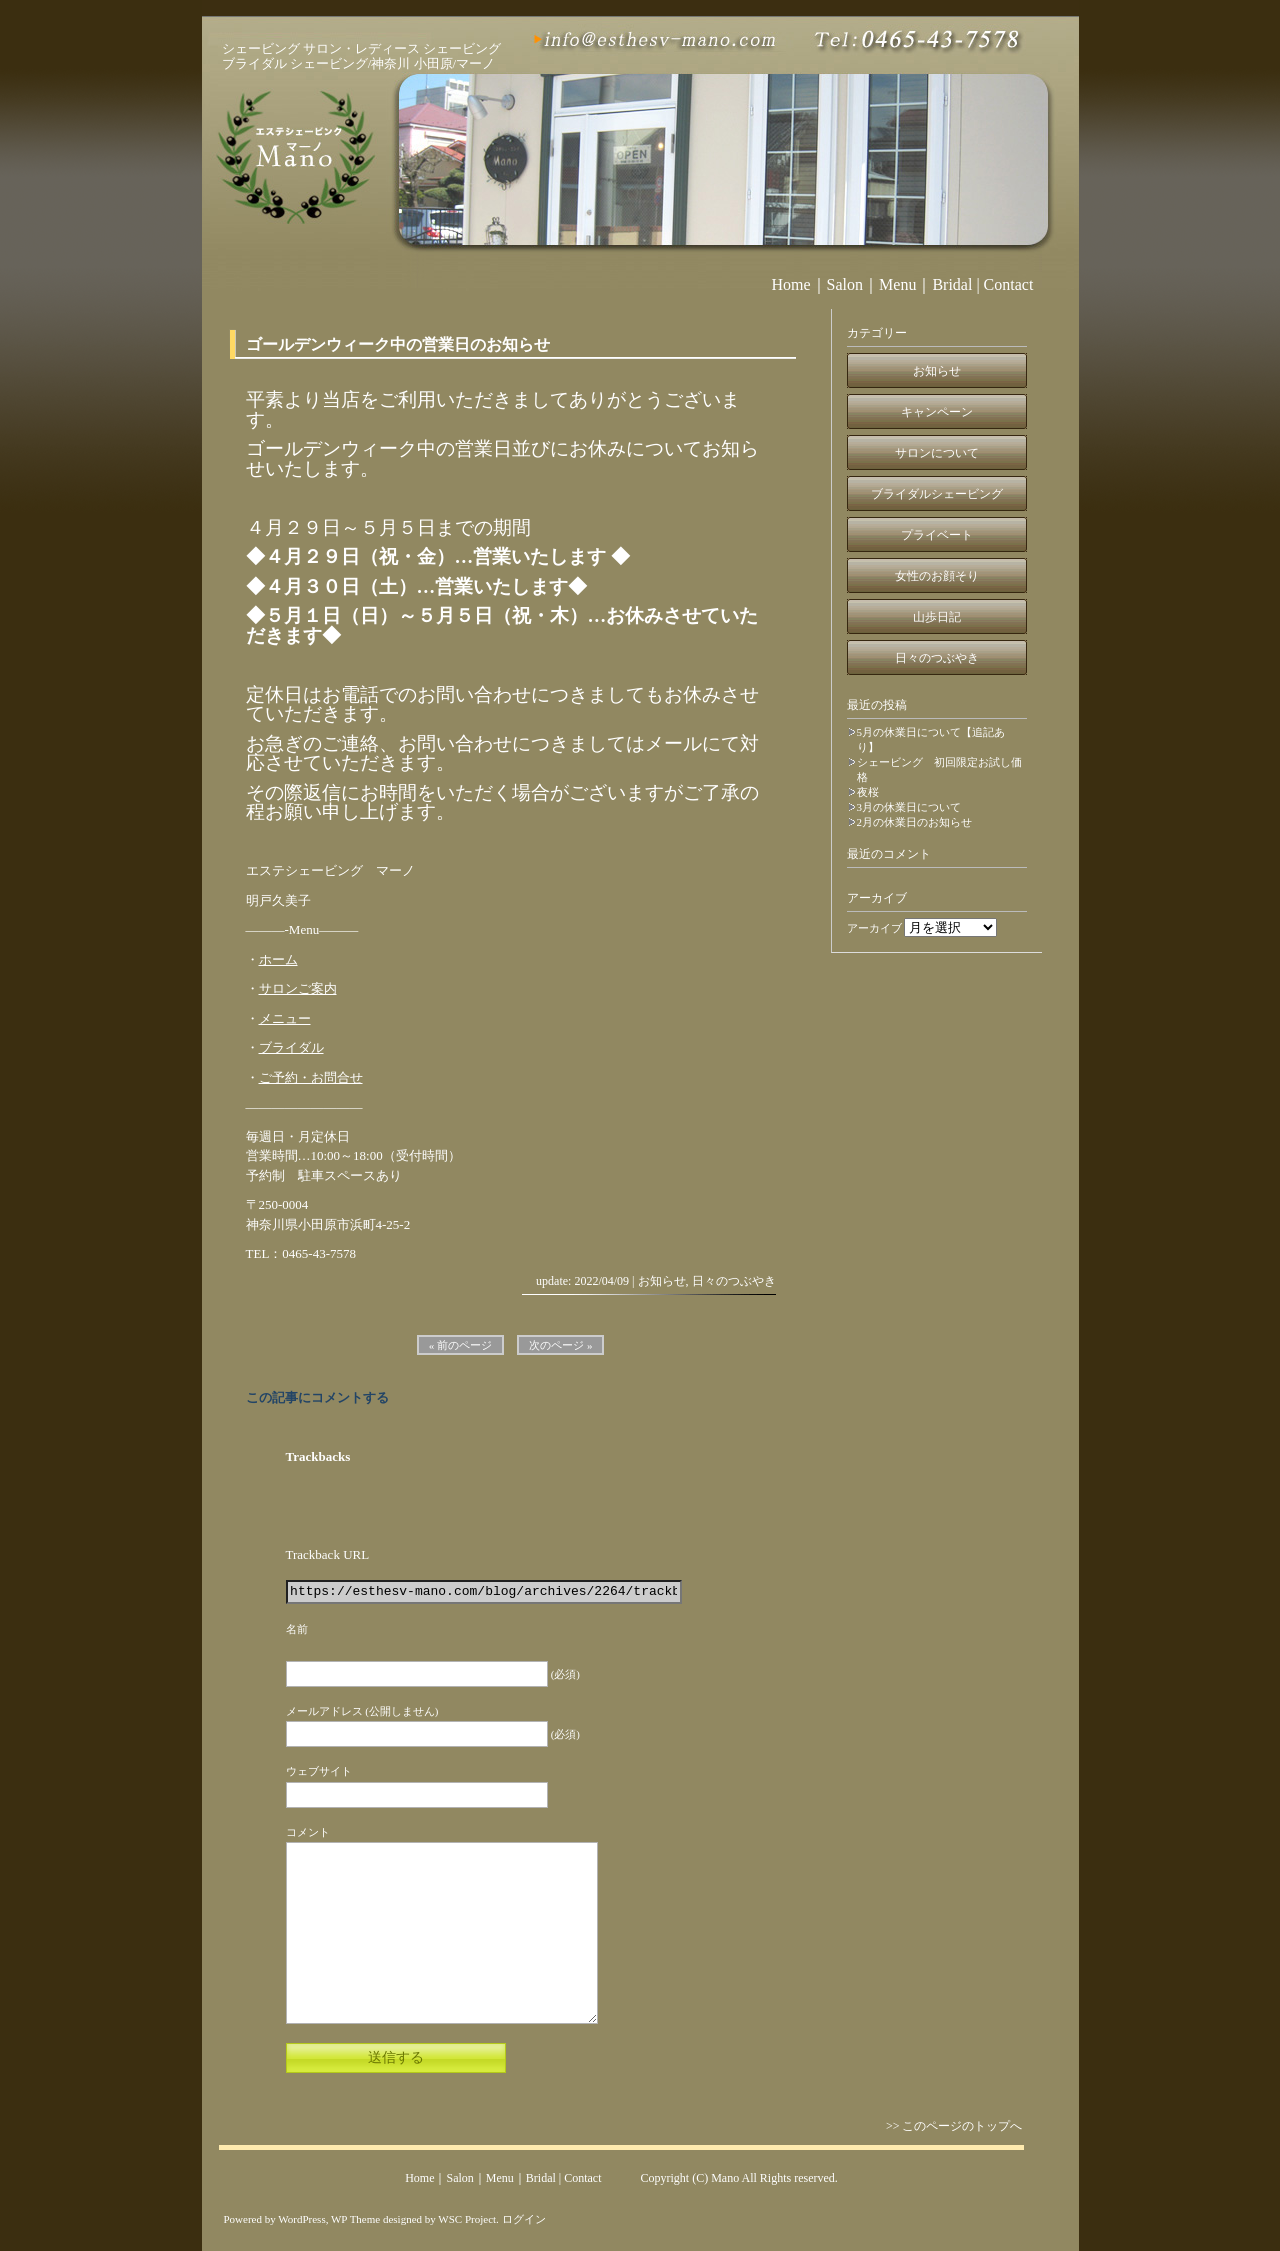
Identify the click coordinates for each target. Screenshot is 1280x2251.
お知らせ (662, 1281)
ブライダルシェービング (937, 494)
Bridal (952, 284)
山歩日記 (937, 617)
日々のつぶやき (734, 1281)
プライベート (937, 535)
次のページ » (560, 1345)
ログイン (524, 2219)
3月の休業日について (909, 807)
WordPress (301, 2219)
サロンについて (937, 453)
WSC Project (467, 2219)
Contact (1009, 284)
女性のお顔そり (937, 576)
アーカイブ (874, 928)
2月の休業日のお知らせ (915, 822)
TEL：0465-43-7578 (301, 1253)
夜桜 (868, 792)
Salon (845, 284)
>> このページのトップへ (959, 2126)
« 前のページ (460, 1345)
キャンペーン (937, 412)
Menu (897, 284)
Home (791, 284)
